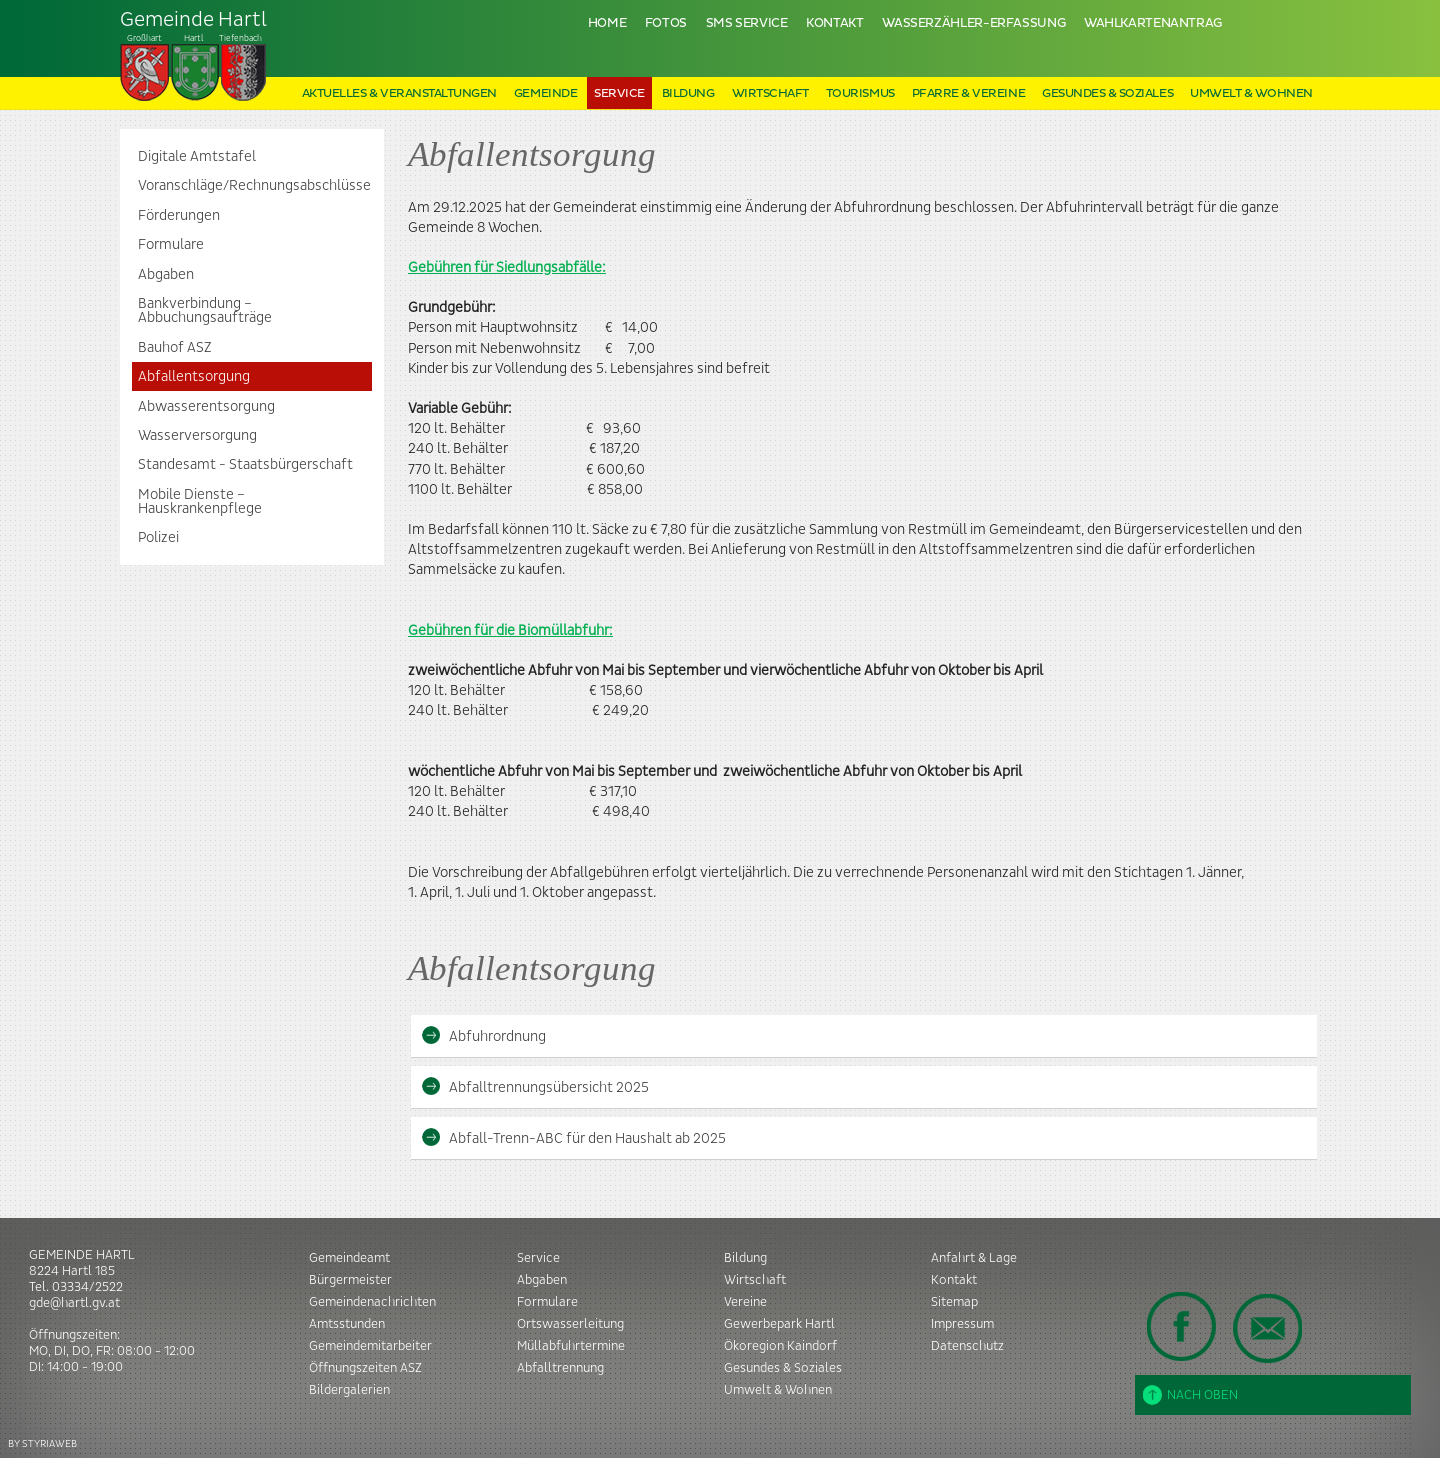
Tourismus (860, 93)
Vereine (745, 1302)
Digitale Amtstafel (197, 157)
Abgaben (166, 275)
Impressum (962, 1324)
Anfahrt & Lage (974, 1258)
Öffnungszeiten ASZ (365, 1368)
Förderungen (179, 216)
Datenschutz (967, 1346)
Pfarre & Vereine (968, 93)
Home (607, 23)
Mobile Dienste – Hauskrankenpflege (200, 502)
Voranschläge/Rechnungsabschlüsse (254, 186)
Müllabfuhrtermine (571, 1346)
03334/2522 (87, 1287)
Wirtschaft (770, 93)
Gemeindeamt (349, 1258)
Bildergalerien (349, 1390)
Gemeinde (545, 93)
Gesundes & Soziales (1107, 93)
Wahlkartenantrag (1153, 23)
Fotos (666, 23)
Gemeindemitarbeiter (370, 1346)
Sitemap (954, 1302)
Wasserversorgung (197, 436)
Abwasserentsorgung (206, 407)
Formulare (171, 245)
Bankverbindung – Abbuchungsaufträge (205, 311)
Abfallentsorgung (194, 377)
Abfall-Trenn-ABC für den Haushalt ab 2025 (573, 1137)
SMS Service (747, 23)
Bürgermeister (350, 1280)
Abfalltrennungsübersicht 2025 (535, 1086)
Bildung (688, 93)
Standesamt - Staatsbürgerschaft (245, 465)
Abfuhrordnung (483, 1035)
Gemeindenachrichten (372, 1302)
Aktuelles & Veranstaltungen (399, 93)
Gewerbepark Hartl (779, 1324)
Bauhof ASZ (174, 348)
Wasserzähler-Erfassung (973, 23)
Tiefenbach (194, 56)
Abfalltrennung (560, 1368)
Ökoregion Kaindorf (780, 1346)
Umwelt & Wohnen (1251, 93)
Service (619, 93)
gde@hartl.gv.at (74, 1303)
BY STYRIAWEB (42, 1443)
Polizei (158, 538)
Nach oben (1190, 1395)
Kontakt (834, 23)
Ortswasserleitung (570, 1324)
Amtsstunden (347, 1324)
